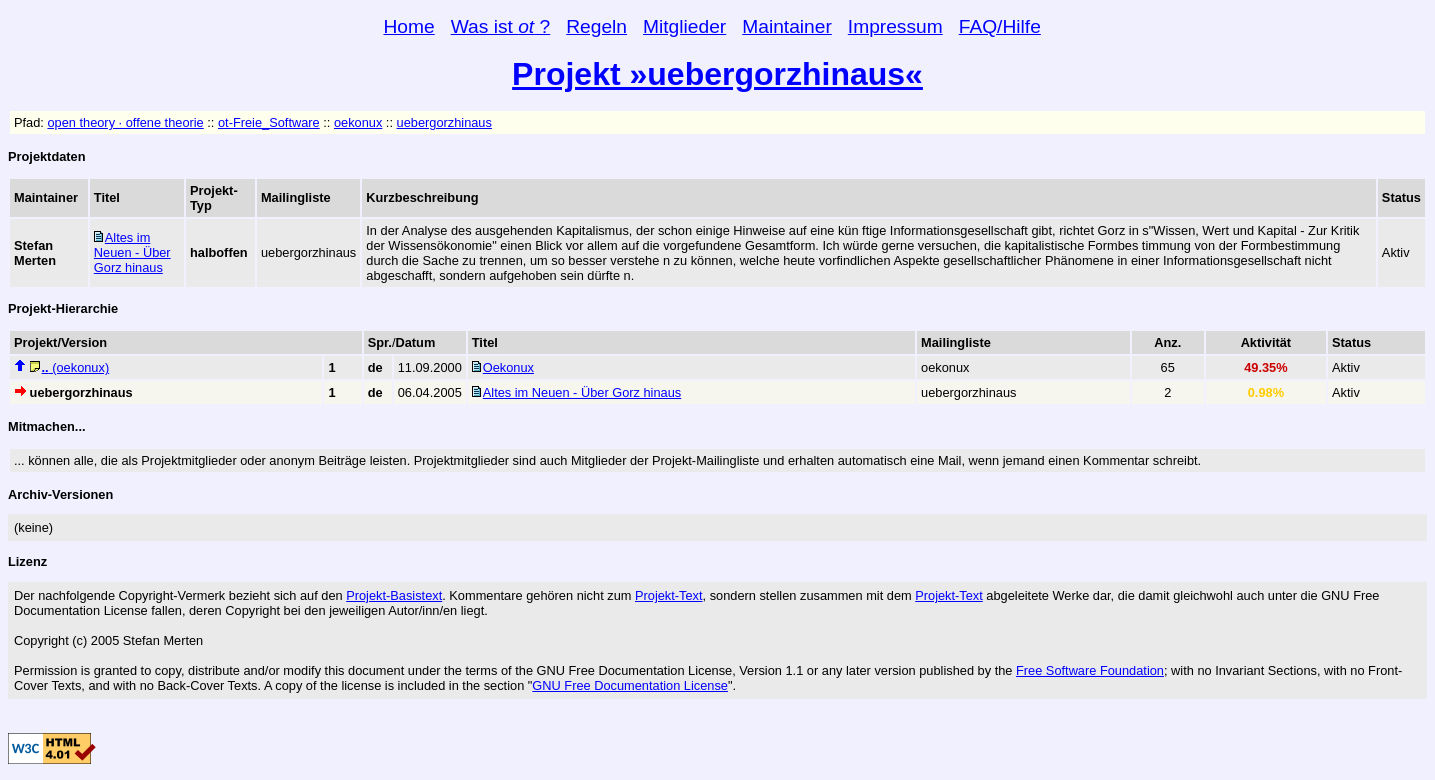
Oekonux (508, 367)
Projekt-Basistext (394, 595)
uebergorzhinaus (444, 122)
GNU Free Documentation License (630, 685)
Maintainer (787, 26)
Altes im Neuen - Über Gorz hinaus (132, 252)
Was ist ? (501, 26)
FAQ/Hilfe (1000, 26)
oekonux (358, 122)
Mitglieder (684, 26)
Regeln (596, 26)
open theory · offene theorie (125, 122)
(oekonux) (76, 367)
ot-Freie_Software (269, 122)
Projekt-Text (669, 595)
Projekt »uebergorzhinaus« (717, 74)
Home (409, 26)
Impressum (895, 26)
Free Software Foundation (1090, 670)
